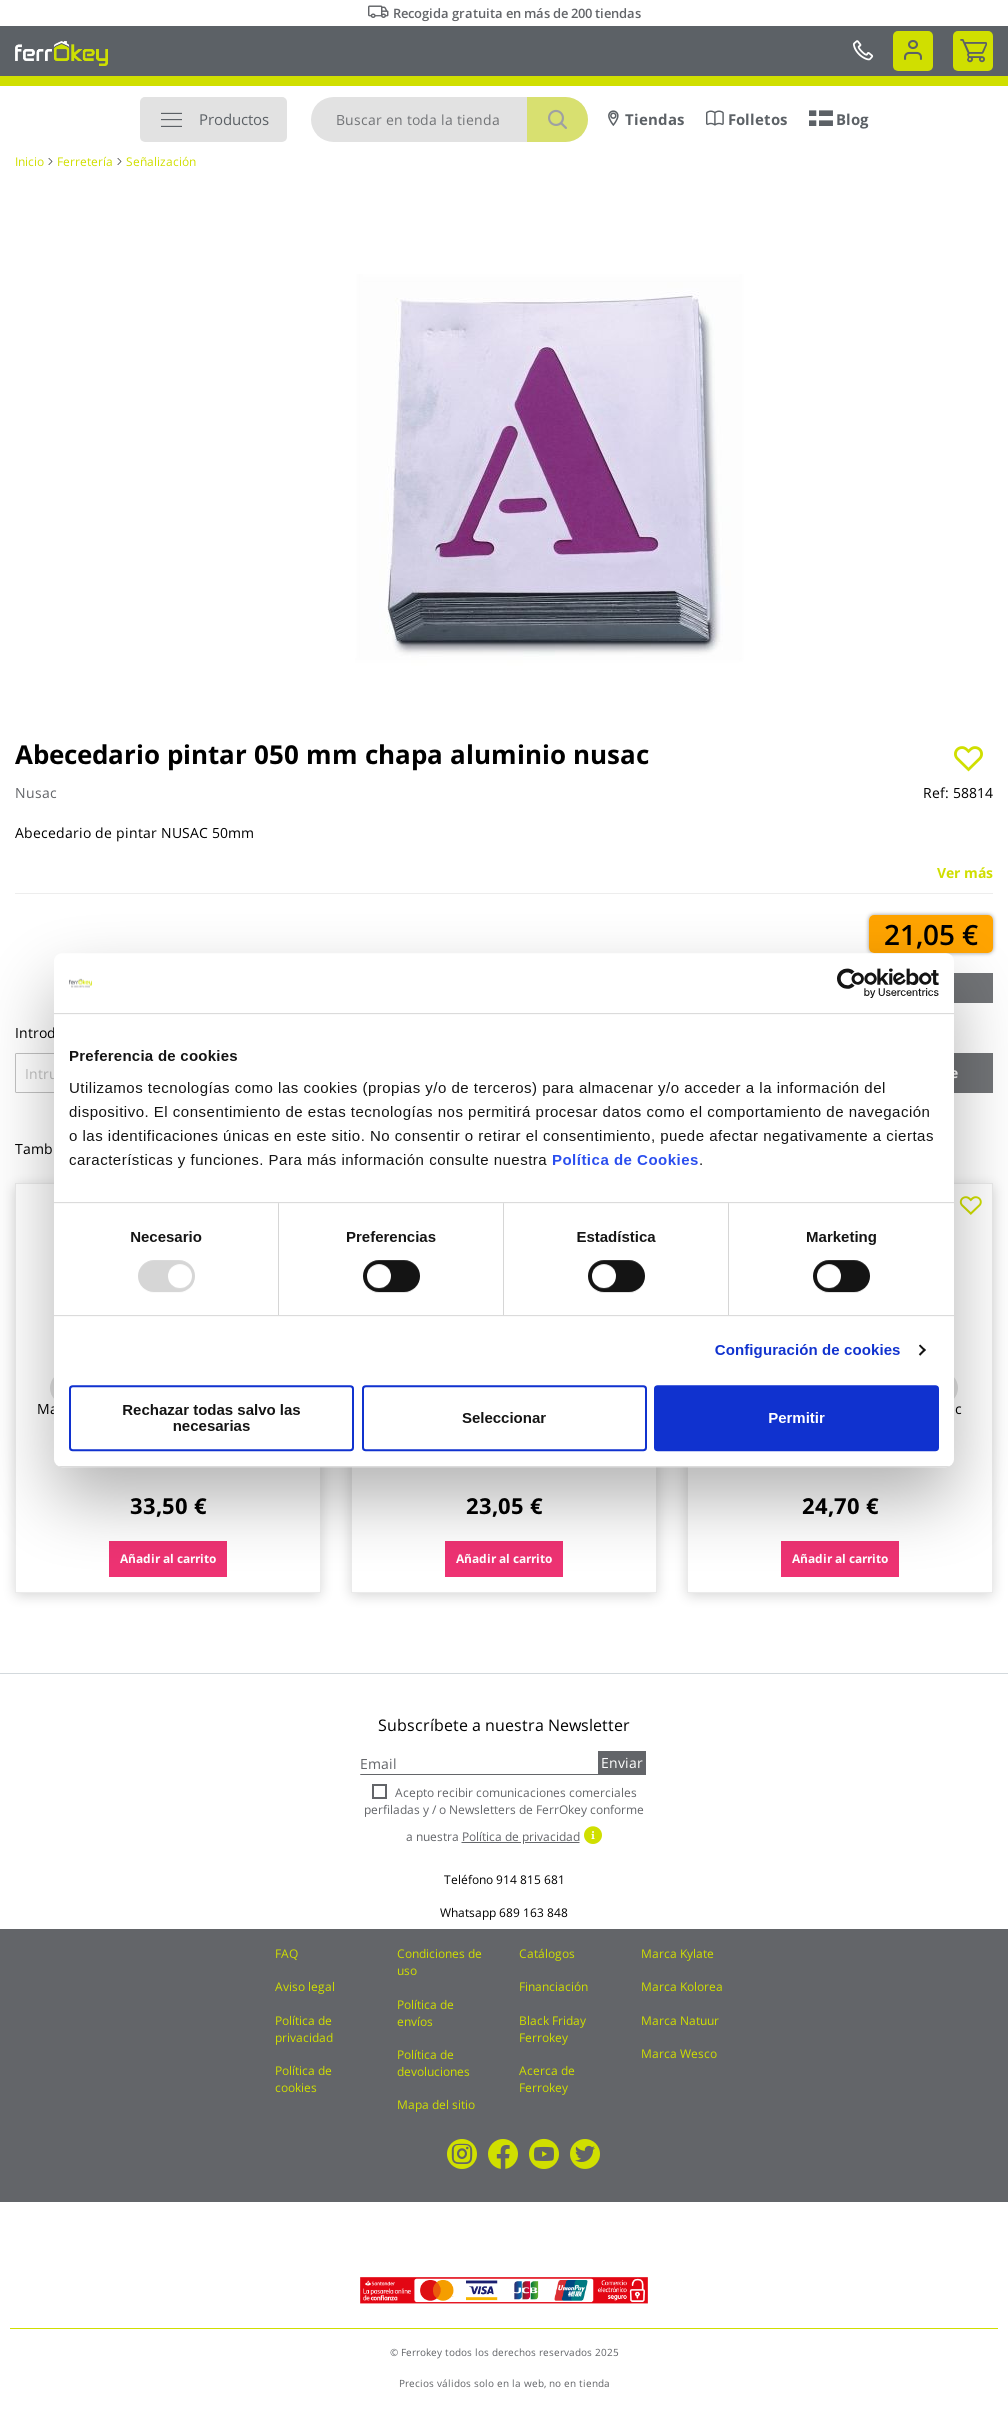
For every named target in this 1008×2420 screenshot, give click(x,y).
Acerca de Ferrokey (547, 2079)
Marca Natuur (680, 2020)
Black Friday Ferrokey (552, 2029)
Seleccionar (501, 1417)
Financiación (553, 1986)
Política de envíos (425, 2013)
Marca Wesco (679, 2053)
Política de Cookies (625, 1167)
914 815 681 (530, 1879)
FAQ (286, 1953)
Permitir (795, 1417)
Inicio (29, 161)
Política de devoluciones (433, 2063)
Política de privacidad (304, 2029)
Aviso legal (305, 1986)
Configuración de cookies (808, 1357)
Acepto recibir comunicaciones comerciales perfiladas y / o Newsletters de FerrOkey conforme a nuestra (504, 1814)
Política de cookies (303, 2079)
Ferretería (85, 161)
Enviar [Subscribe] (622, 1762)
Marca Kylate (677, 1953)
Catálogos (547, 1953)
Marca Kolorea (682, 1986)
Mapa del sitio (436, 2104)
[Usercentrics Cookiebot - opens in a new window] (851, 991)
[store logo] (61, 53)
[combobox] (449, 119)
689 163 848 (533, 1912)
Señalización (161, 161)
